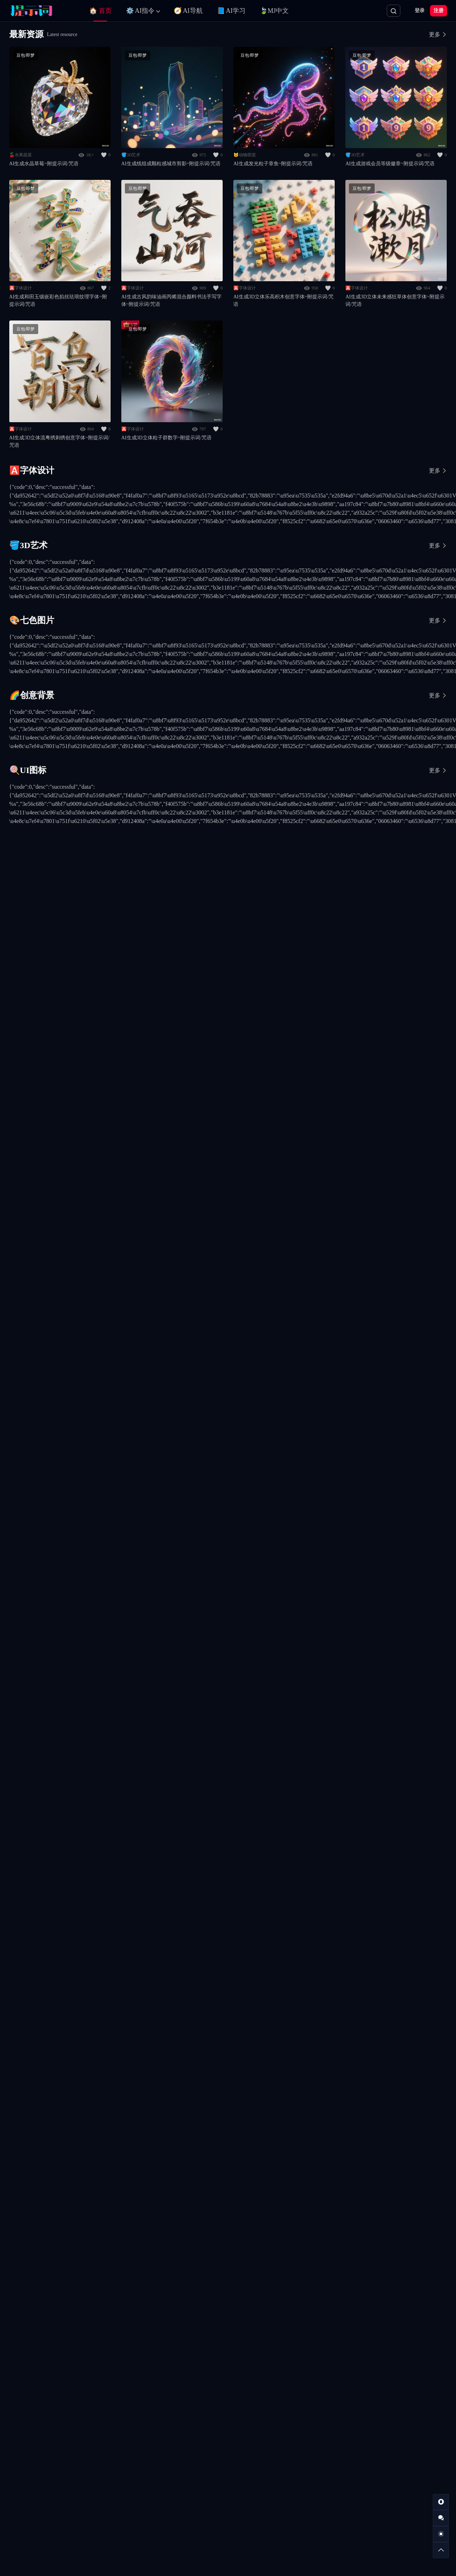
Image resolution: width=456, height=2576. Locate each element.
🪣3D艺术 (131, 154)
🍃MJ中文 (274, 10)
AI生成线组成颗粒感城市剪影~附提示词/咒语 (171, 163)
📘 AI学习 (231, 10)
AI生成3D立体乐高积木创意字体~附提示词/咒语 (283, 300)
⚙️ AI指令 (140, 10)
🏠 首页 (100, 10)
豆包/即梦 (25, 55)
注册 (439, 10)
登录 (420, 10)
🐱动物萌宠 (244, 154)
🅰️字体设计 (20, 288)
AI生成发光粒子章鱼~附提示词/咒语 (273, 163)
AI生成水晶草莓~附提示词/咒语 (43, 163)
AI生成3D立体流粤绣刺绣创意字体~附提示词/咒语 (59, 441)
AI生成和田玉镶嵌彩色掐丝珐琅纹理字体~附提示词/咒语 (58, 300)
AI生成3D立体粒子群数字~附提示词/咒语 (166, 437)
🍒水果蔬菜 (20, 154)
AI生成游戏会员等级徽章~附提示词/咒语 (390, 163)
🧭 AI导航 (188, 10)
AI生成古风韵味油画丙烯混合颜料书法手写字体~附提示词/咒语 (171, 300)
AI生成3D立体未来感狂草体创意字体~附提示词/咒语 (394, 300)
